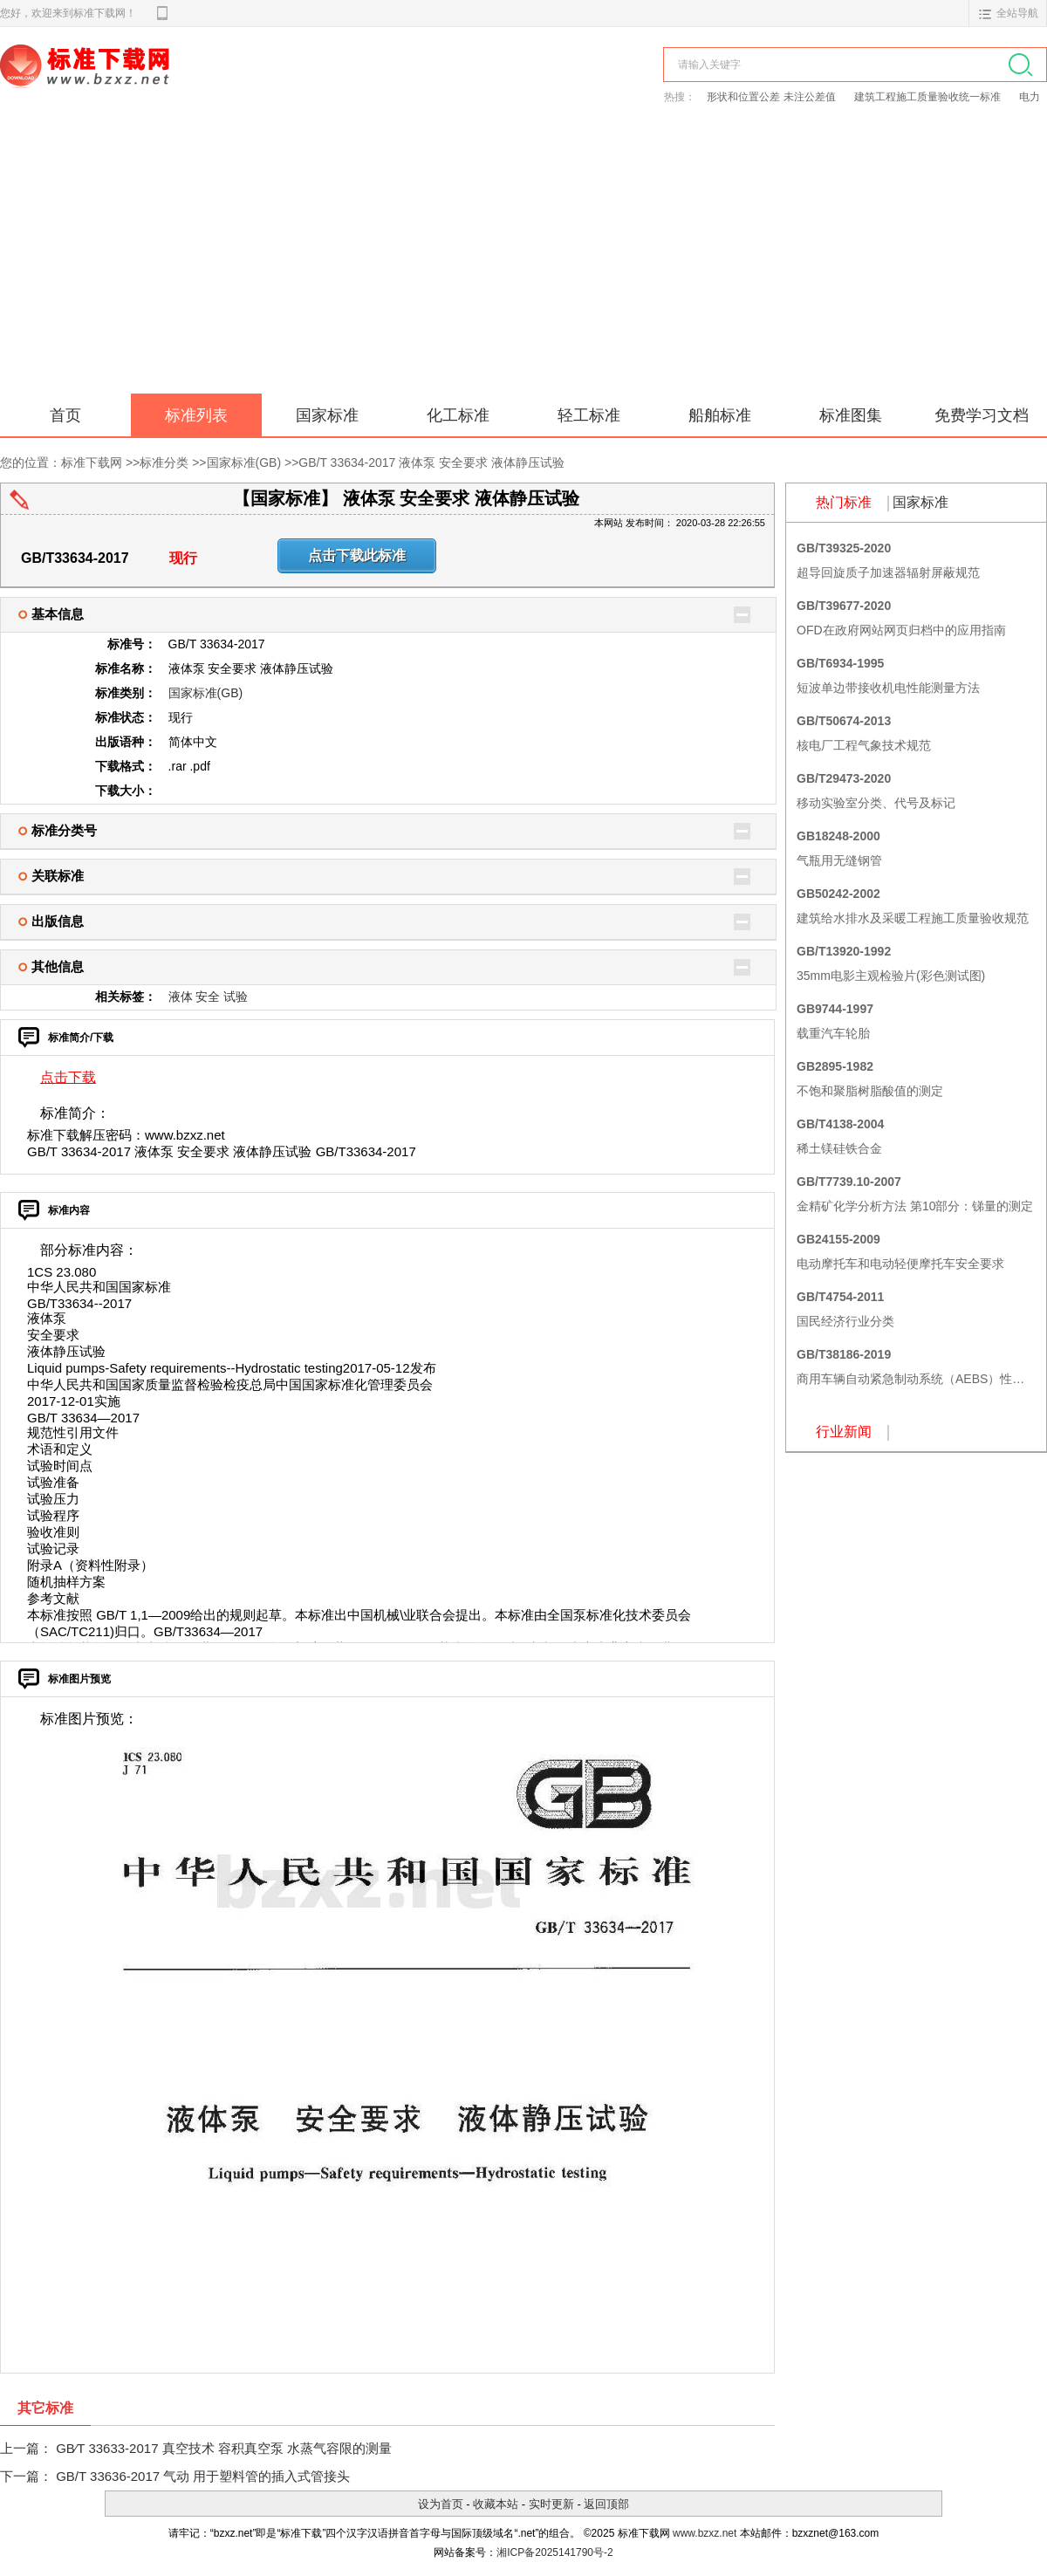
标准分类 (164, 462)
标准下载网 (200, 86)
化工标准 (458, 415)
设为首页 (440, 2504)
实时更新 (551, 2504)
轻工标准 (589, 415)
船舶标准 (719, 415)
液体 (180, 997)
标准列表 (196, 415)
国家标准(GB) (244, 462)
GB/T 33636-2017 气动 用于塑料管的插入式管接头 (203, 2476)
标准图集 (850, 415)
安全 (207, 997)
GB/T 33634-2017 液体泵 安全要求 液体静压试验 (431, 462)
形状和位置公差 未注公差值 (772, 97)
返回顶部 (606, 2504)
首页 (65, 415)
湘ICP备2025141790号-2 (554, 2552)
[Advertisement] (523, 262)
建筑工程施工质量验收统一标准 (928, 97)
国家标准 (327, 415)
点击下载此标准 (357, 555)
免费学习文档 (981, 415)
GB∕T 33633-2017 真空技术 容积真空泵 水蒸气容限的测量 (224, 2448)
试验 (235, 997)
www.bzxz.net (704, 2533)
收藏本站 (495, 2504)
